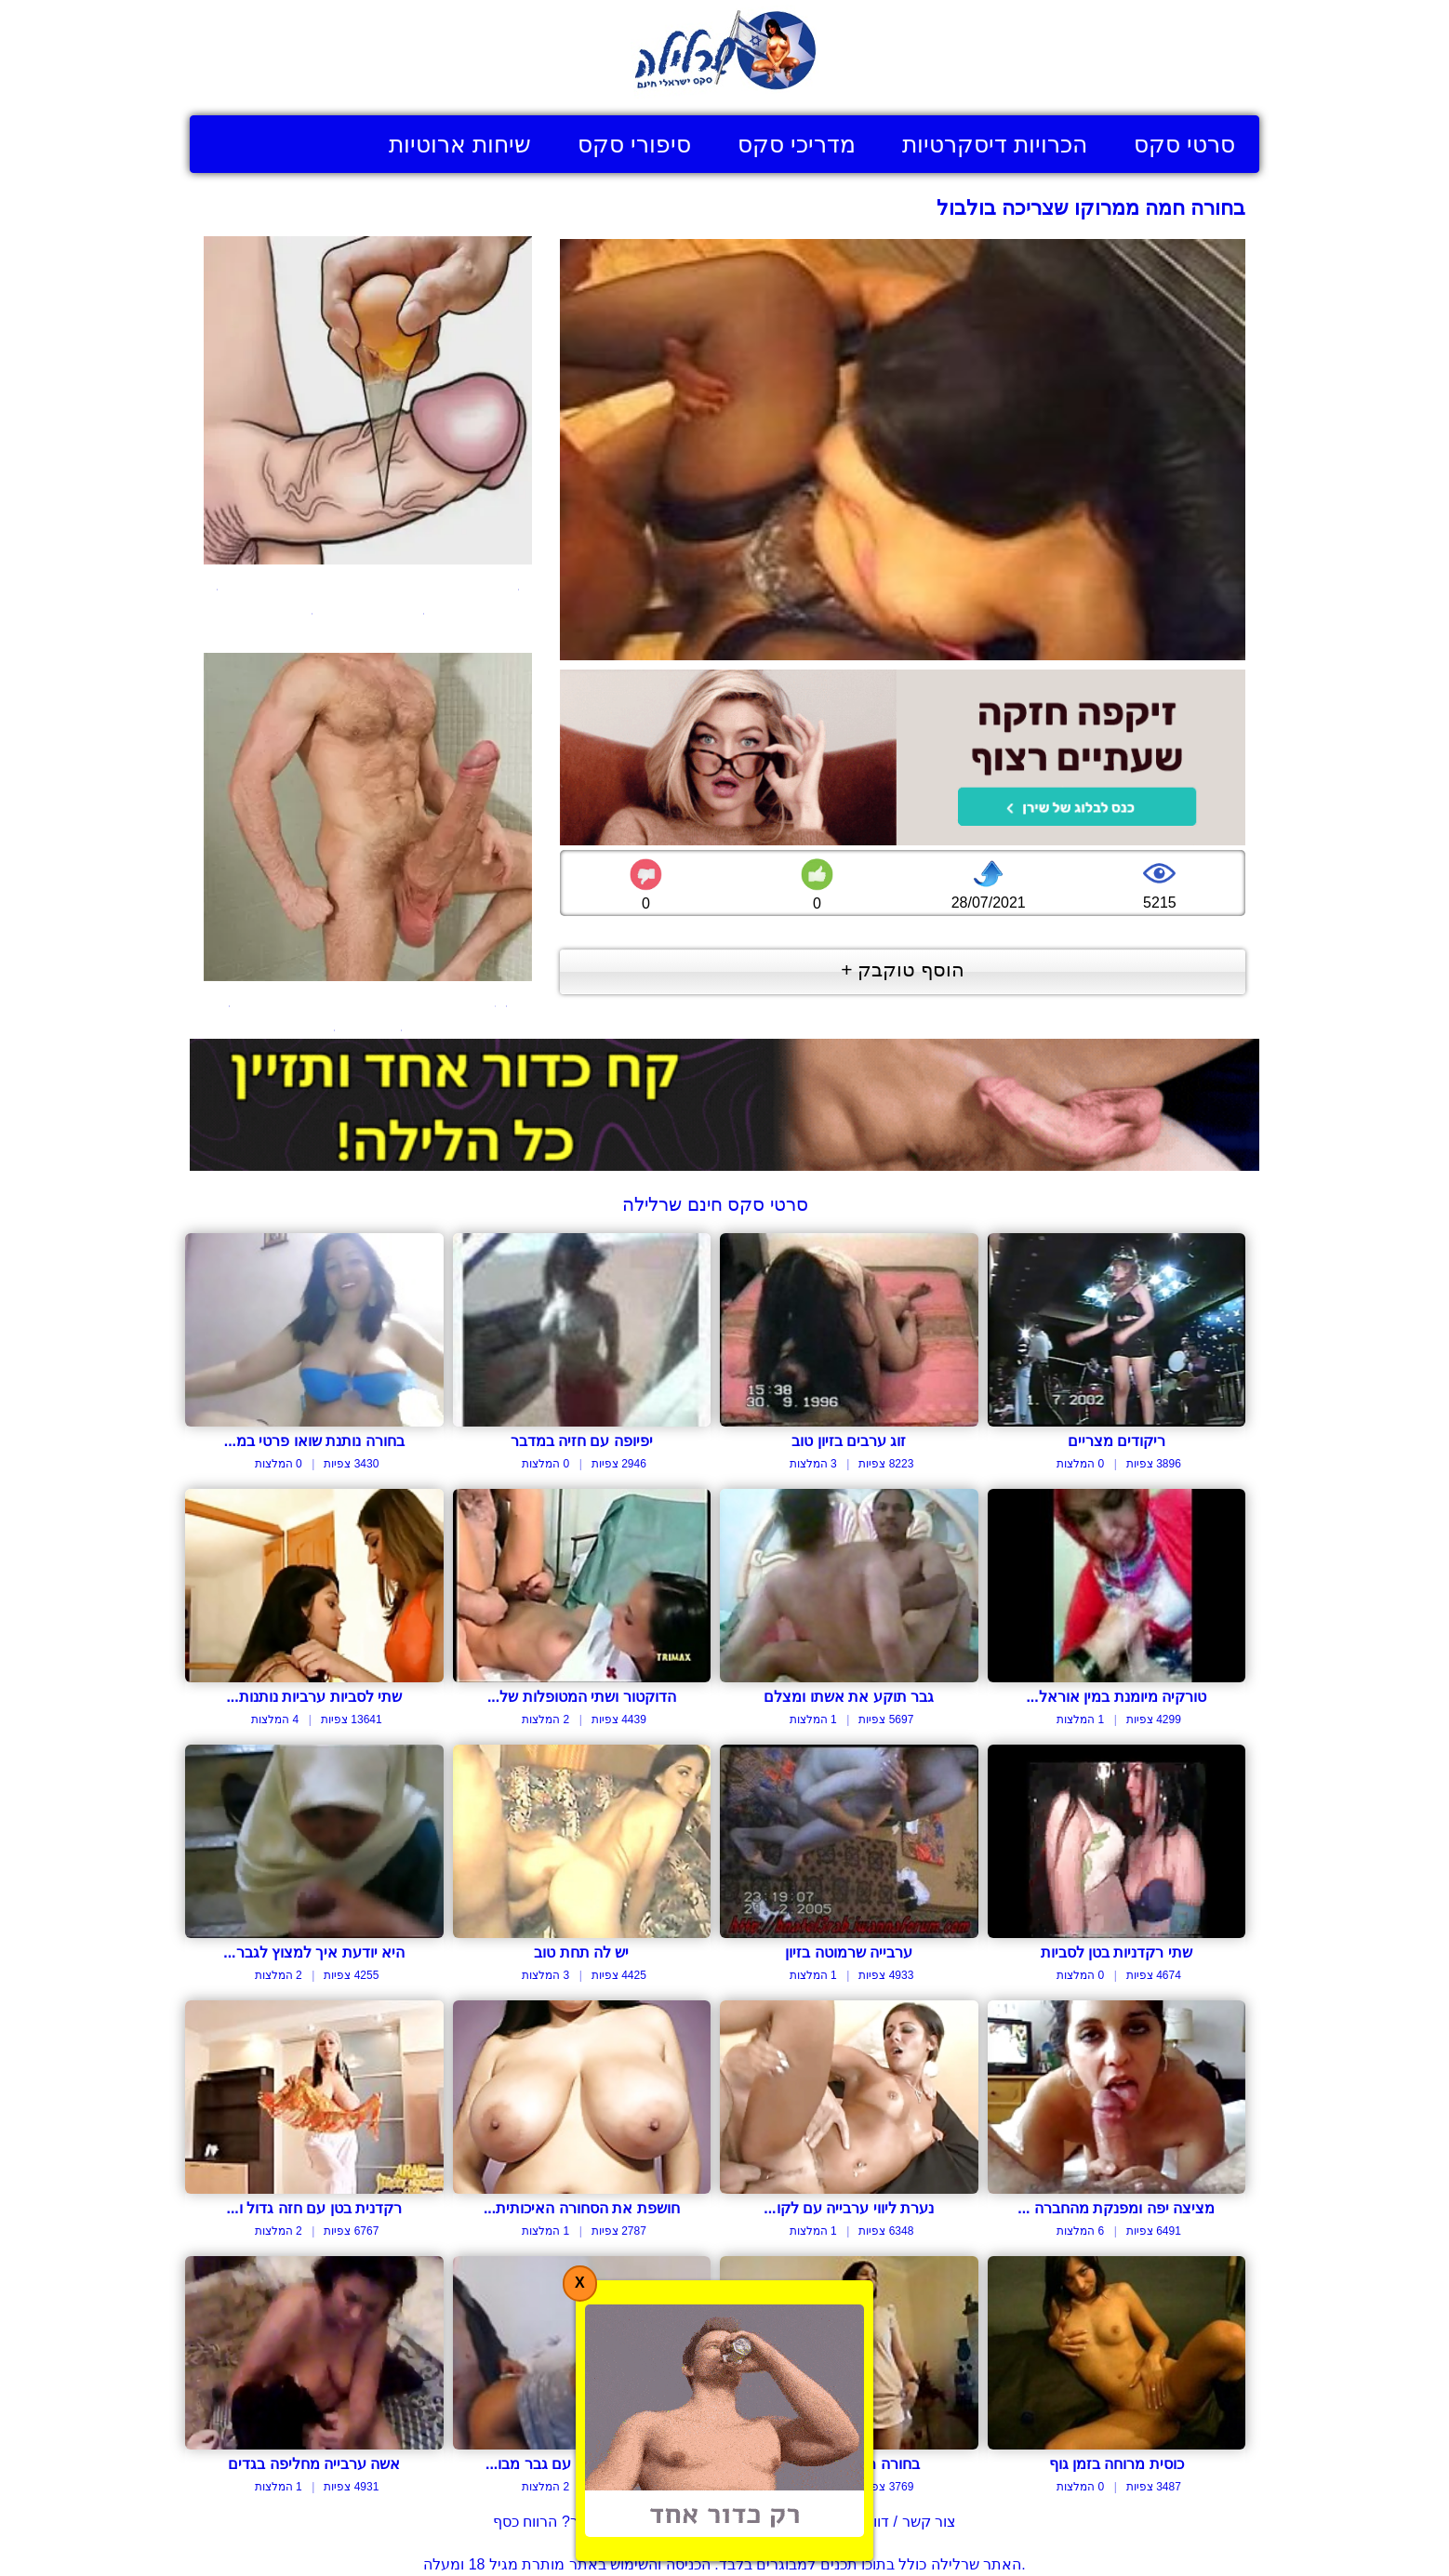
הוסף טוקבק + (902, 969)
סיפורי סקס (634, 144)
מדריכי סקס (797, 144)
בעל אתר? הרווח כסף (561, 2522)
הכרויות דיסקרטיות (994, 144)
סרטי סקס (1184, 144)
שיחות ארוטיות (460, 144)
